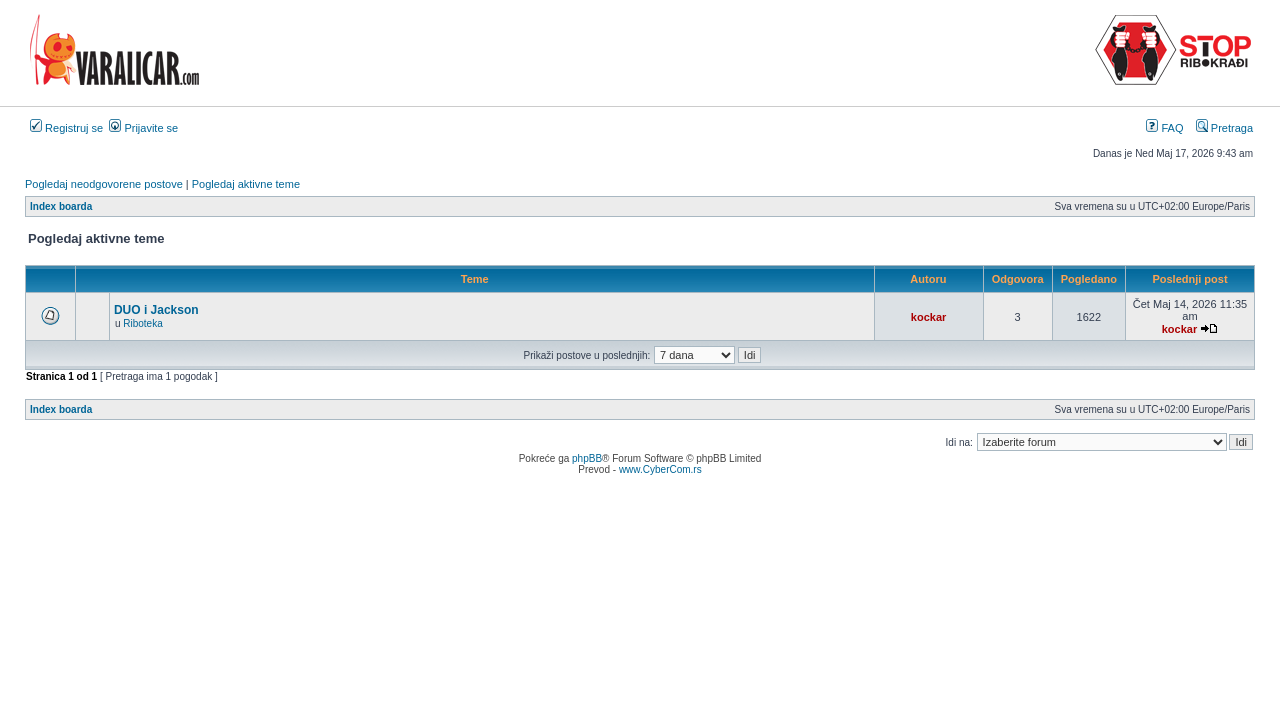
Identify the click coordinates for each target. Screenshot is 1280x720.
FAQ (1164, 128)
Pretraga (1224, 128)
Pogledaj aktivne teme (246, 184)
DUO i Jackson (156, 310)
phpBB (587, 458)
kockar (928, 317)
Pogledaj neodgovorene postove (104, 184)
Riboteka (142, 323)
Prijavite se (143, 128)
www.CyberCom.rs (660, 469)
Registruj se (66, 128)
